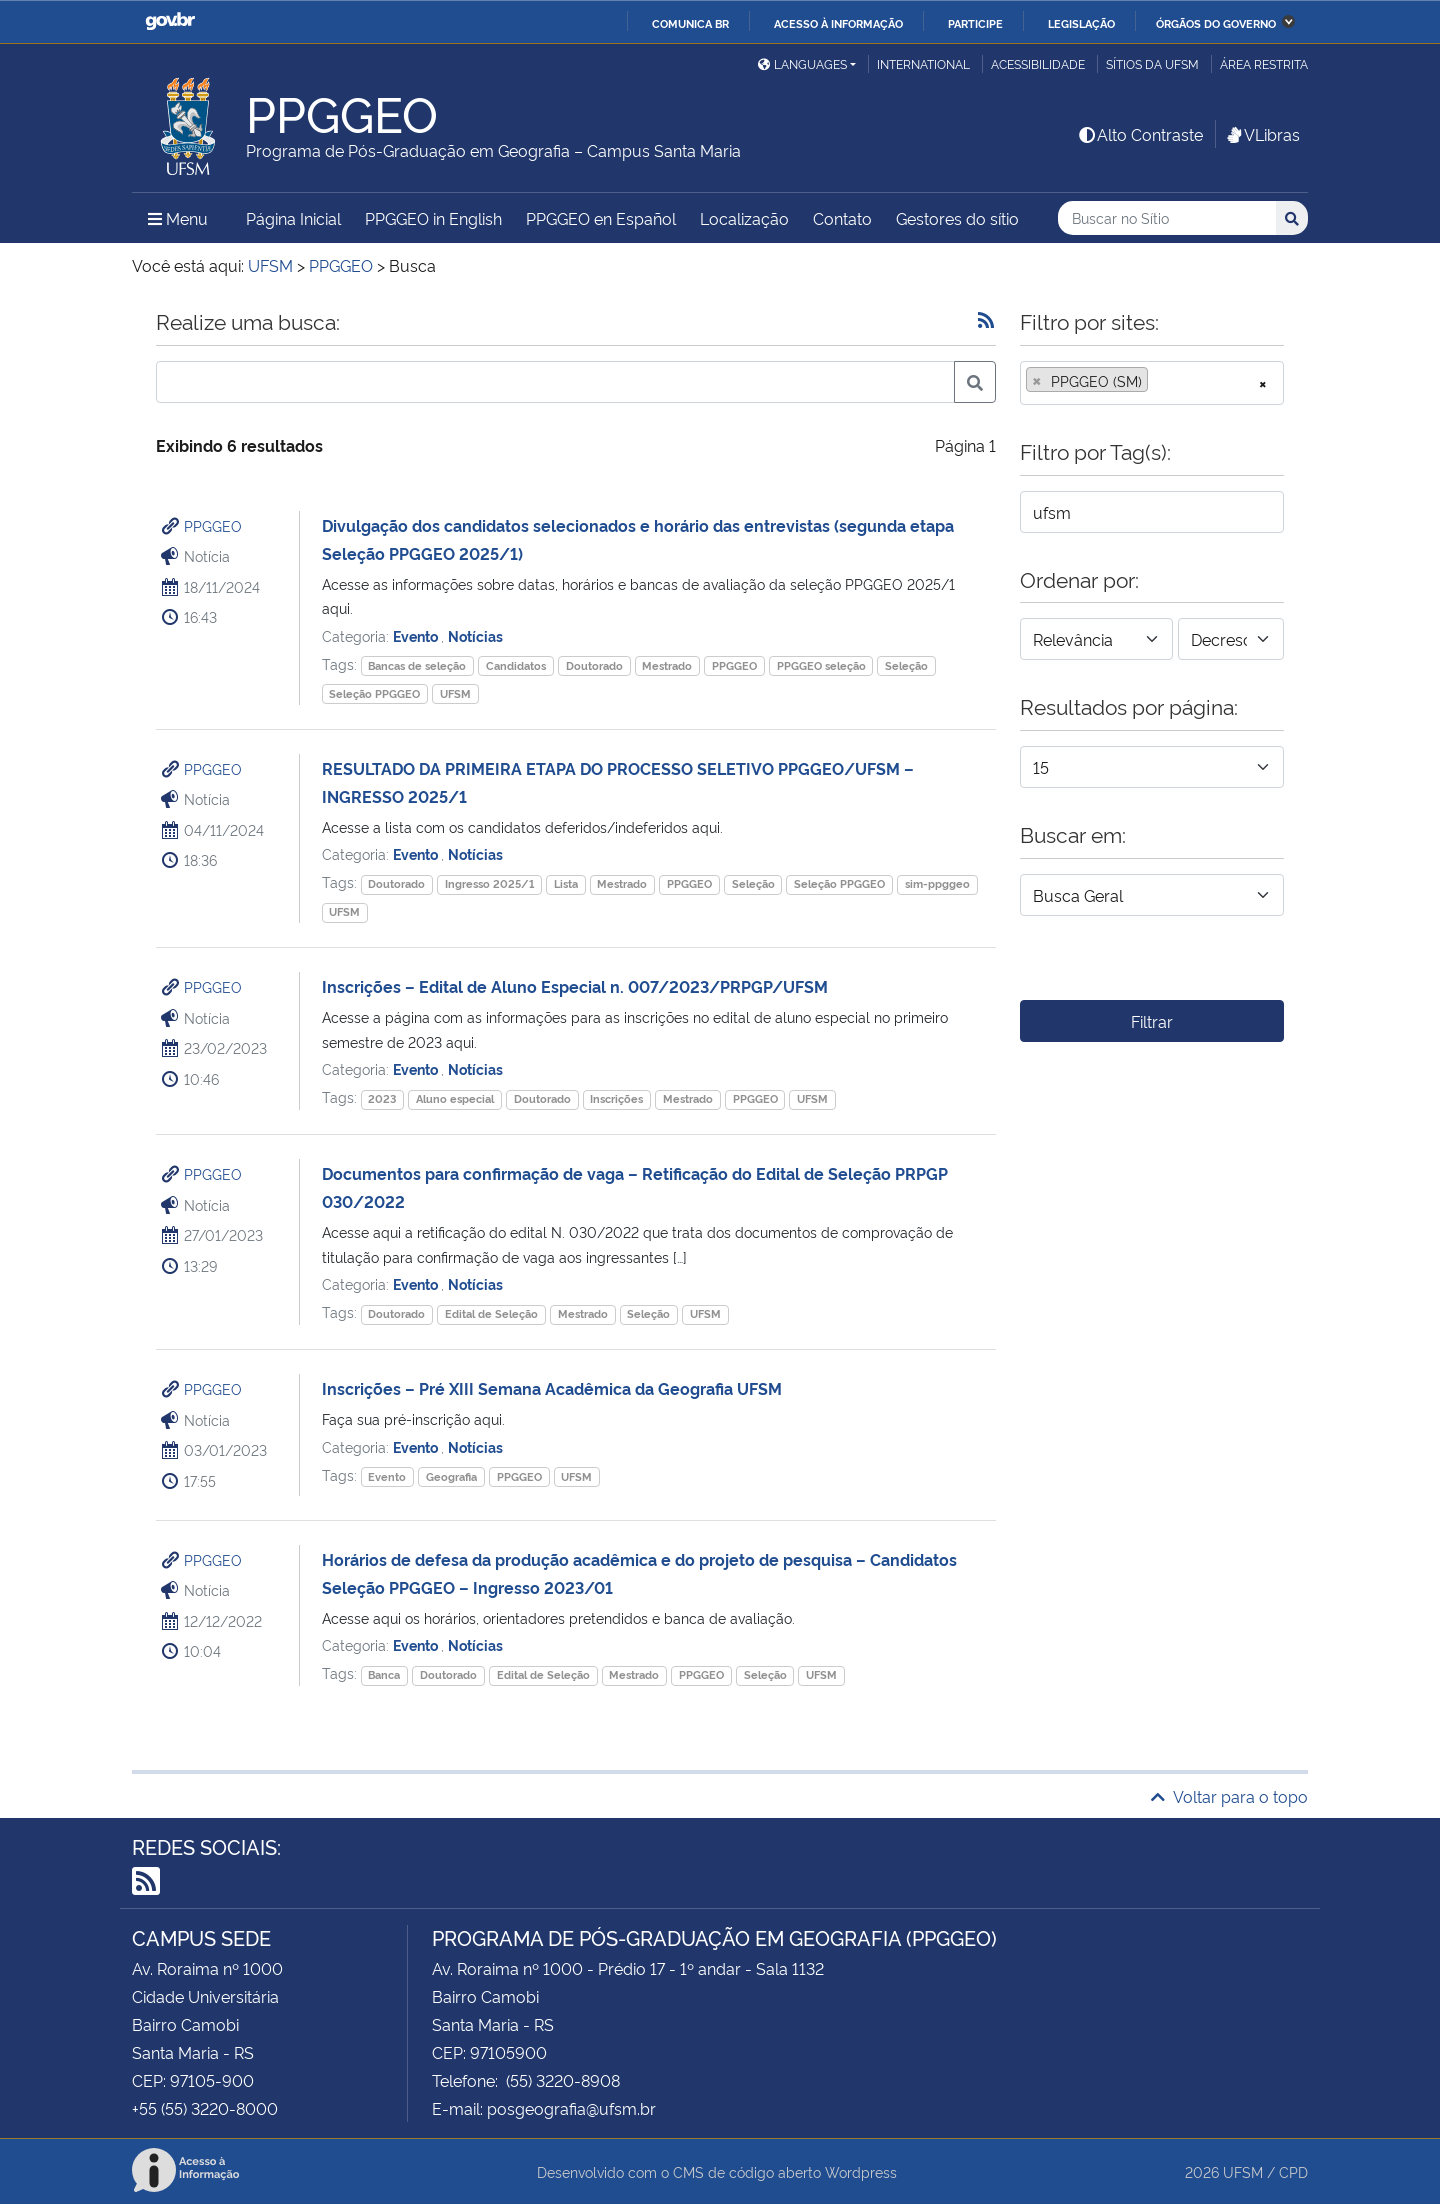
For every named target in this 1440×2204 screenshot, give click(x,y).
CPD (1293, 2171)
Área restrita (1264, 63)
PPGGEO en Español (601, 218)
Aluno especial (455, 1098)
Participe (975, 23)
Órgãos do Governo (1216, 23)
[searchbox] (1159, 381)
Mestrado (667, 665)
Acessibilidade (1038, 63)
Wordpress (861, 2171)
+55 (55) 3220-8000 (205, 2108)
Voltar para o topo (1229, 1796)
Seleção (906, 665)
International (923, 63)
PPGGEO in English (433, 218)
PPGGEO (213, 525)
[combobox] (1152, 383)
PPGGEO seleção (821, 665)
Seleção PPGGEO (374, 693)
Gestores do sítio (957, 218)
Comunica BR (690, 23)
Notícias (475, 635)
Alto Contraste (1140, 134)
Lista (566, 883)
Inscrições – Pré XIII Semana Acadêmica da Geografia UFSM (552, 1388)
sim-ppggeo (937, 883)
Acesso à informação (838, 23)
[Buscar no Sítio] (1167, 218)
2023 (382, 1098)
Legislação (1081, 23)
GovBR (170, 21)
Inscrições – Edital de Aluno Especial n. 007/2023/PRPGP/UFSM (575, 986)
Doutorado (594, 665)
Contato (842, 218)
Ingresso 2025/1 (489, 883)
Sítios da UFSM (1152, 63)
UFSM (455, 693)
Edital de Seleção (491, 1313)
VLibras (1262, 134)
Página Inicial (293, 218)
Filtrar (1152, 1021)
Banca (384, 1674)
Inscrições (616, 1098)
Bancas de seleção (417, 665)
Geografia (451, 1476)
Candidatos (516, 665)
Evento (417, 635)
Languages (802, 63)
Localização (744, 218)
